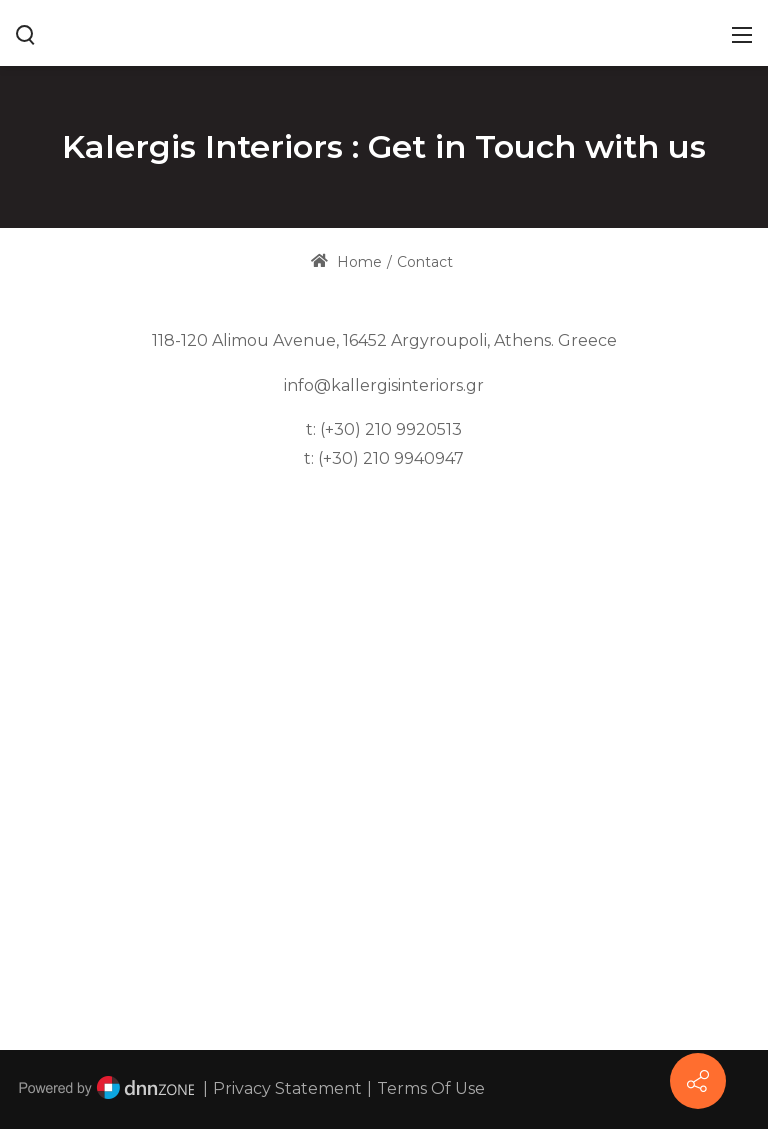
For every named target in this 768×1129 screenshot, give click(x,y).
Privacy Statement (287, 1088)
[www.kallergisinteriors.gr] (384, 32)
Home (346, 262)
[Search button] (26, 33)
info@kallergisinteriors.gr (384, 385)
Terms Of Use (431, 1088)
